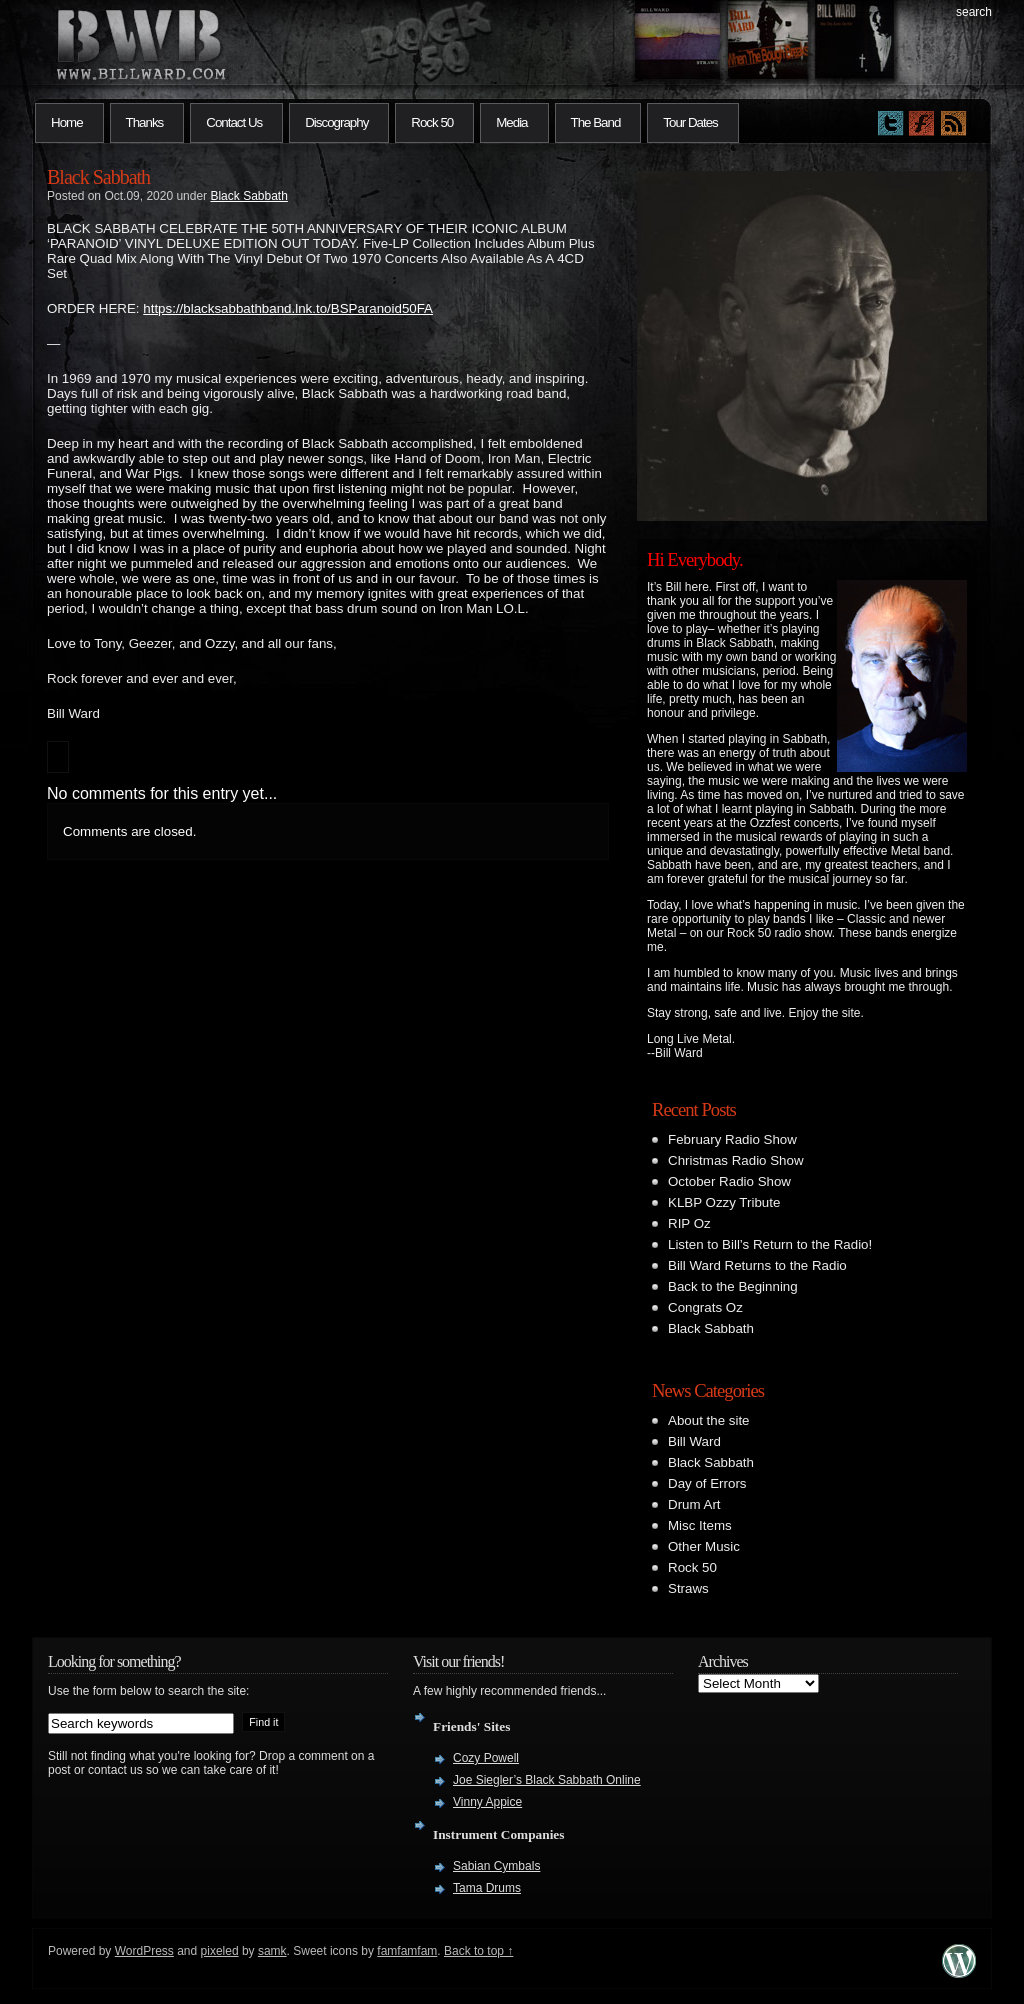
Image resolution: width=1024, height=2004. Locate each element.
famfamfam (407, 1951)
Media (511, 122)
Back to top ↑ (478, 1951)
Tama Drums (487, 1888)
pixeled (220, 1951)
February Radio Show (732, 1139)
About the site (709, 1420)
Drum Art (694, 1504)
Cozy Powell (486, 1758)
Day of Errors (707, 1483)
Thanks (145, 122)
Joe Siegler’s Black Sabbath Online (547, 1780)
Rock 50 (432, 122)
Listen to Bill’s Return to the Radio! (770, 1244)
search (974, 12)
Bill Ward (694, 1441)
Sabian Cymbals (496, 1866)
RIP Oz (689, 1223)
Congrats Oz (705, 1307)
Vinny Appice (487, 1802)
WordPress (144, 1951)
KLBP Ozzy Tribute (724, 1202)
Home (67, 122)
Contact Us (234, 122)
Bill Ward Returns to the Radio (757, 1265)
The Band (596, 122)
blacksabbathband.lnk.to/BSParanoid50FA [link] (288, 308)
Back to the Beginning (733, 1286)
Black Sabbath (98, 177)
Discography (336, 122)
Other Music (704, 1546)
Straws (688, 1588)
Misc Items (700, 1525)
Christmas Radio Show (736, 1160)
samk (272, 1951)
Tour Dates (690, 122)
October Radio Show (729, 1181)
